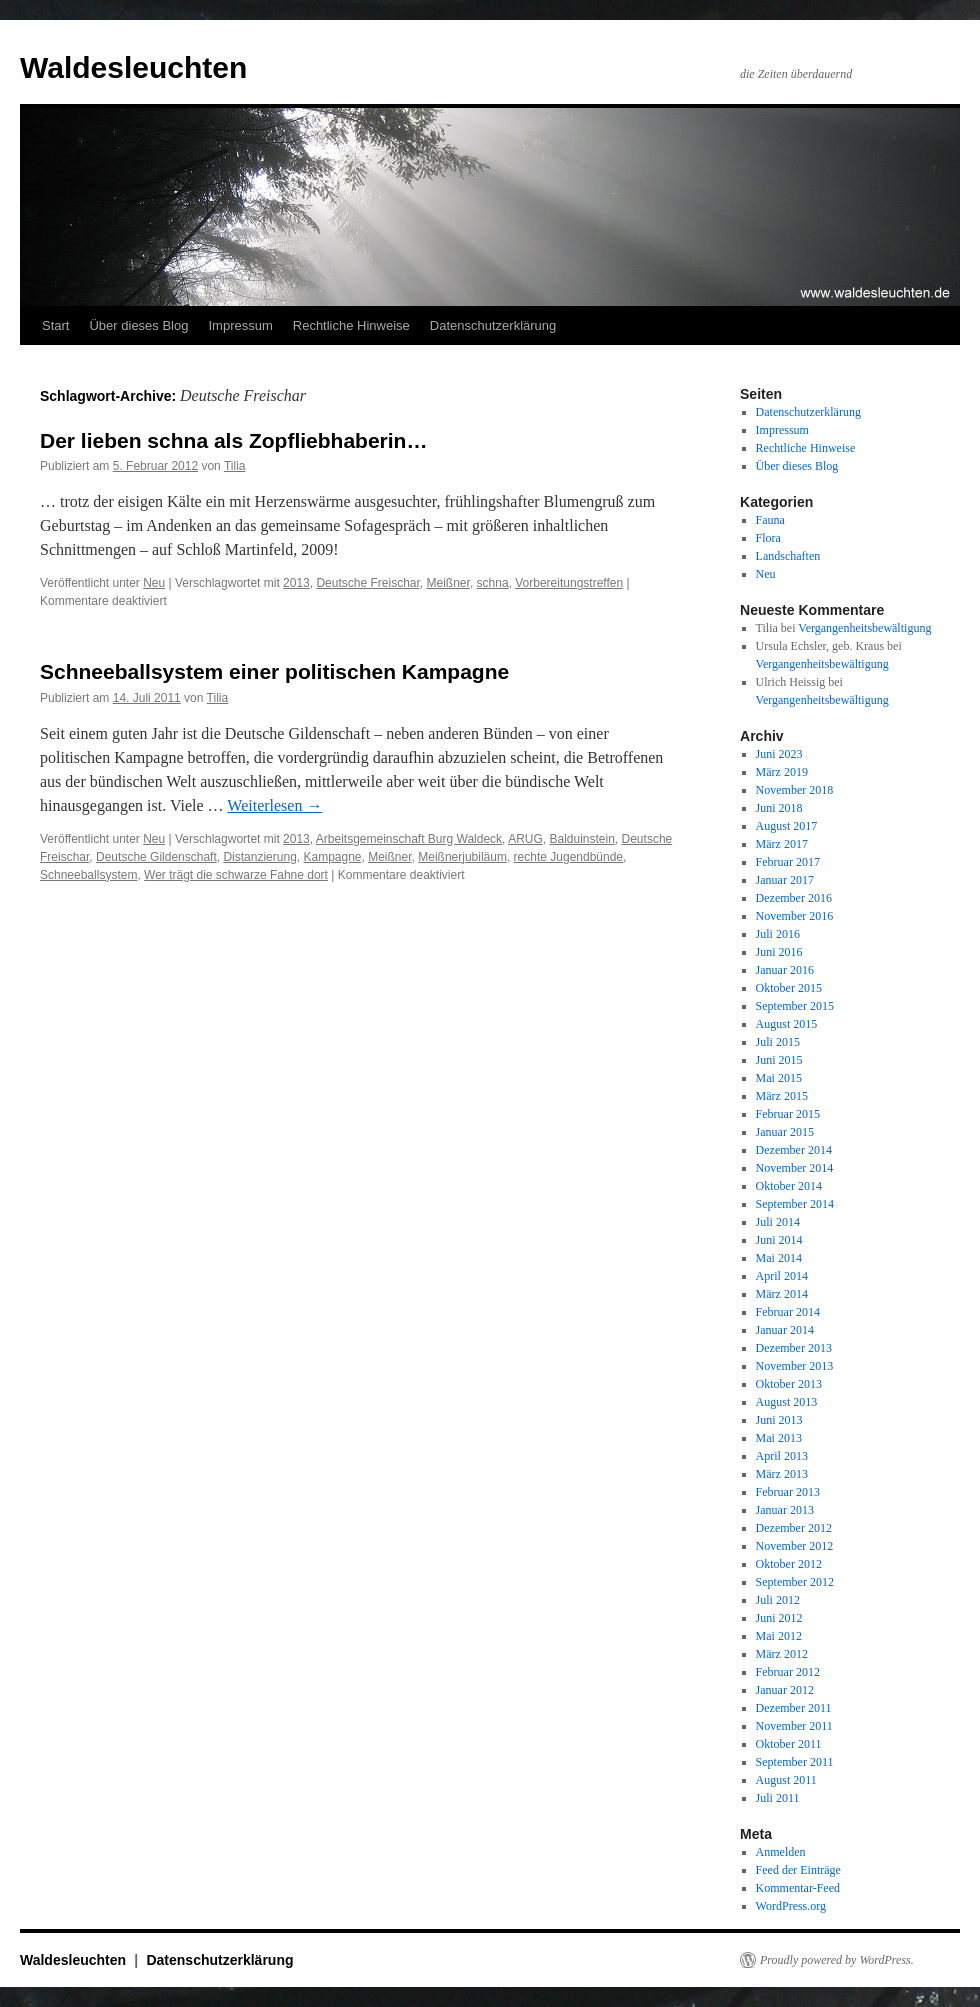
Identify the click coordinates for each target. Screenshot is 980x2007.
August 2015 (787, 1024)
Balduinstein (581, 839)
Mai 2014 (779, 1258)
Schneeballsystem (88, 875)
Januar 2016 (785, 970)
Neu (154, 583)
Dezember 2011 (794, 1708)
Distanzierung (259, 857)
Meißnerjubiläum (462, 857)
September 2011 (795, 1762)
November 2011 (794, 1726)
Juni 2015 (779, 1060)
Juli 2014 (778, 1222)
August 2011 (786, 1780)
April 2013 (782, 1456)
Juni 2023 (779, 754)
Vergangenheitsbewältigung (864, 628)
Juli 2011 (778, 1798)
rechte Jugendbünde (568, 857)
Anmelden (781, 1852)
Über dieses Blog (138, 325)
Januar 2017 (785, 880)
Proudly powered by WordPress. (837, 1960)
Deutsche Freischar (367, 583)
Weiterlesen (274, 805)
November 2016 (795, 916)
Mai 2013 (779, 1438)
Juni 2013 (779, 1420)
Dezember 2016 (794, 898)
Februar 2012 (788, 1672)
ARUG (525, 839)
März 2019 (782, 772)
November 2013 (795, 1366)
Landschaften (788, 556)
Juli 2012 (778, 1600)
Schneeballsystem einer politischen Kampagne (274, 671)
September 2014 (795, 1204)
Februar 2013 (788, 1492)
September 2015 (795, 1006)
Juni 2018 (779, 808)
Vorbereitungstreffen (569, 583)
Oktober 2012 (789, 1564)
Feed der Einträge (798, 1870)
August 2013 (787, 1402)
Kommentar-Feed (798, 1888)
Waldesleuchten (133, 67)
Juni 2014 (779, 1240)
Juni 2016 (779, 952)
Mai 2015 (779, 1078)
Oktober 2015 (789, 988)
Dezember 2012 (794, 1528)
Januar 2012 (785, 1690)
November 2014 (795, 1168)
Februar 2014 (788, 1312)
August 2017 (787, 826)
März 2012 (782, 1654)
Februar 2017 (788, 862)
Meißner (448, 583)
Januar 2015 (785, 1132)
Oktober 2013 (789, 1384)
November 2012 (795, 1546)
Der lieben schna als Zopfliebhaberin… (233, 440)
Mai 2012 (779, 1636)
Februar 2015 (788, 1114)
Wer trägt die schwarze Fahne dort (236, 875)
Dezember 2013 (794, 1348)
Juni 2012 (779, 1618)
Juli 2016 (778, 934)
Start (55, 325)
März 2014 (782, 1294)
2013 (296, 583)
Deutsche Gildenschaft (156, 857)
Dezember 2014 (794, 1150)
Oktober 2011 (789, 1744)
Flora (768, 538)
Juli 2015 (778, 1042)
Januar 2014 (785, 1330)
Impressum (240, 325)
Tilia (235, 466)
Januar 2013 (785, 1510)
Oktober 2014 (789, 1186)
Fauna (770, 520)
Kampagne (332, 857)
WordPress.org (791, 1906)
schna (493, 583)
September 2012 (795, 1582)
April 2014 (782, 1276)
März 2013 (782, 1474)
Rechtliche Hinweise (351, 325)
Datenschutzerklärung (493, 325)
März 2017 (782, 844)
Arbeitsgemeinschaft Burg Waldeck (409, 839)
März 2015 (782, 1096)
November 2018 (795, 790)
